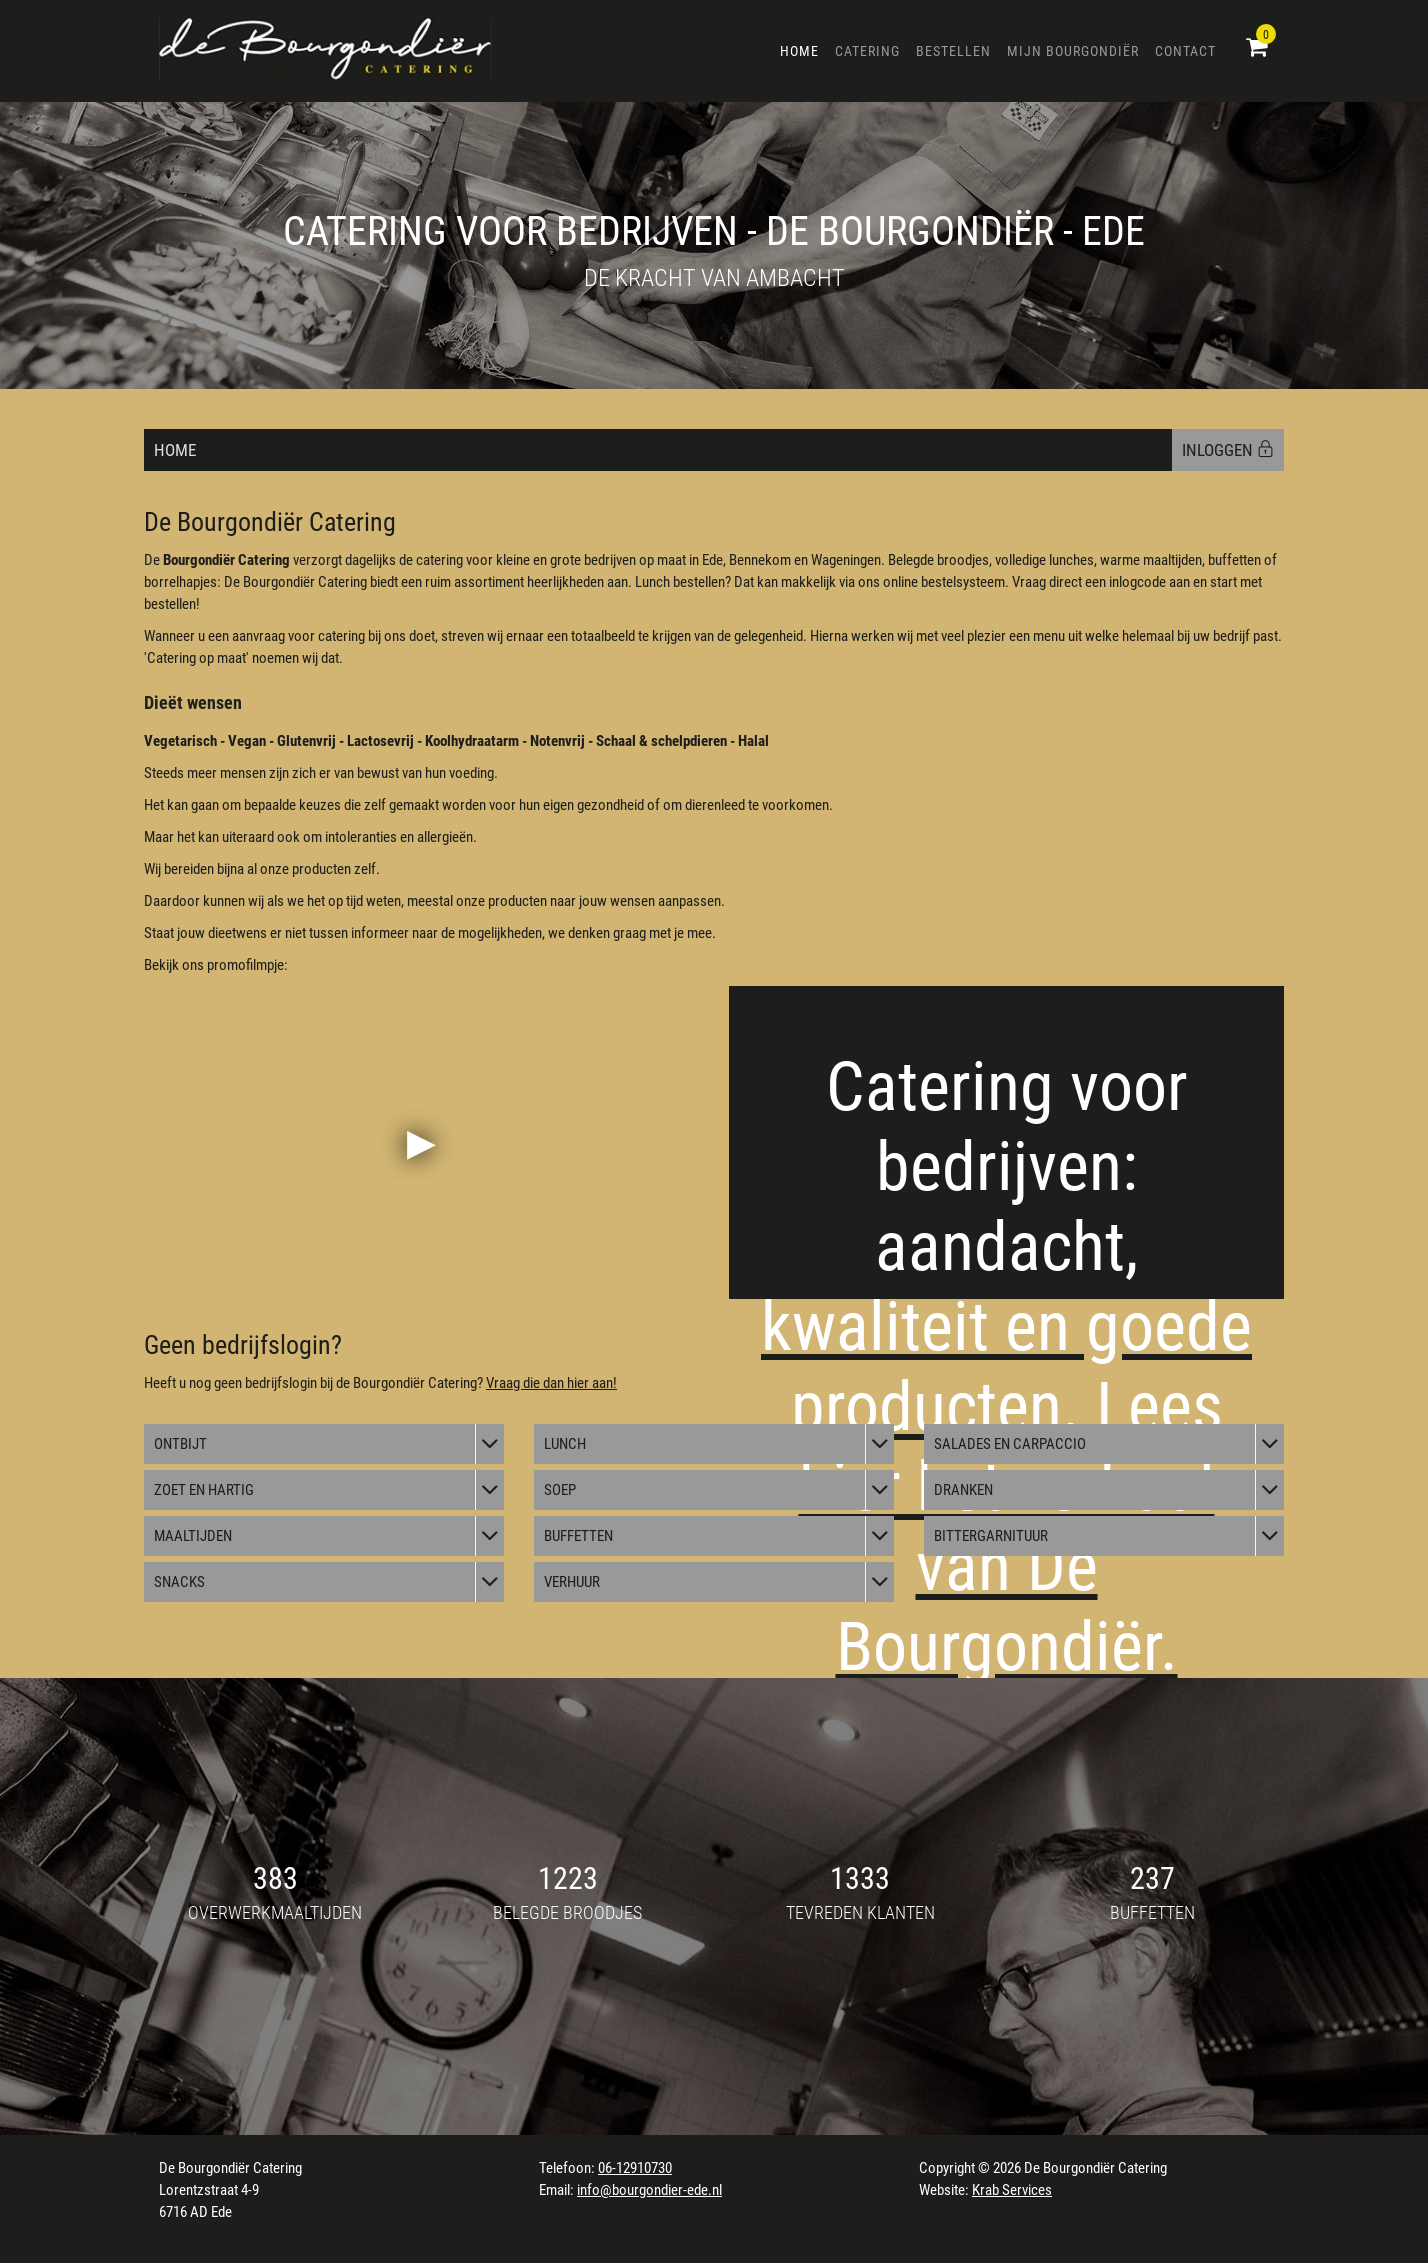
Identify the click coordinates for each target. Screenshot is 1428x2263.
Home (799, 51)
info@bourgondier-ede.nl (649, 2190)
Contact (1185, 51)
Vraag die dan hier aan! (551, 1383)
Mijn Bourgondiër (1073, 51)
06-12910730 (635, 2168)
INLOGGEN (1228, 450)
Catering (867, 51)
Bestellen (953, 51)
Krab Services (1012, 2190)
